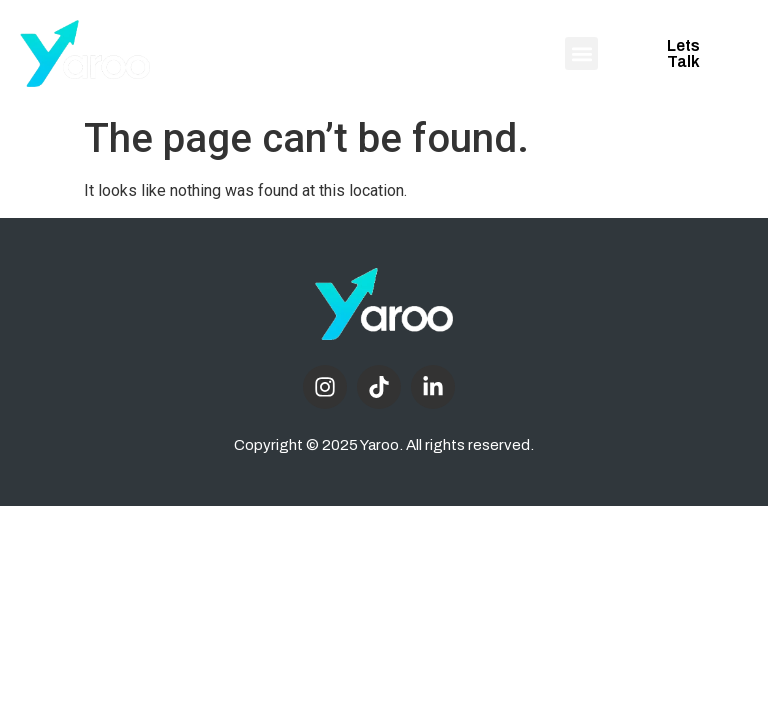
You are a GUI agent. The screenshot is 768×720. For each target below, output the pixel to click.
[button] (581, 53)
